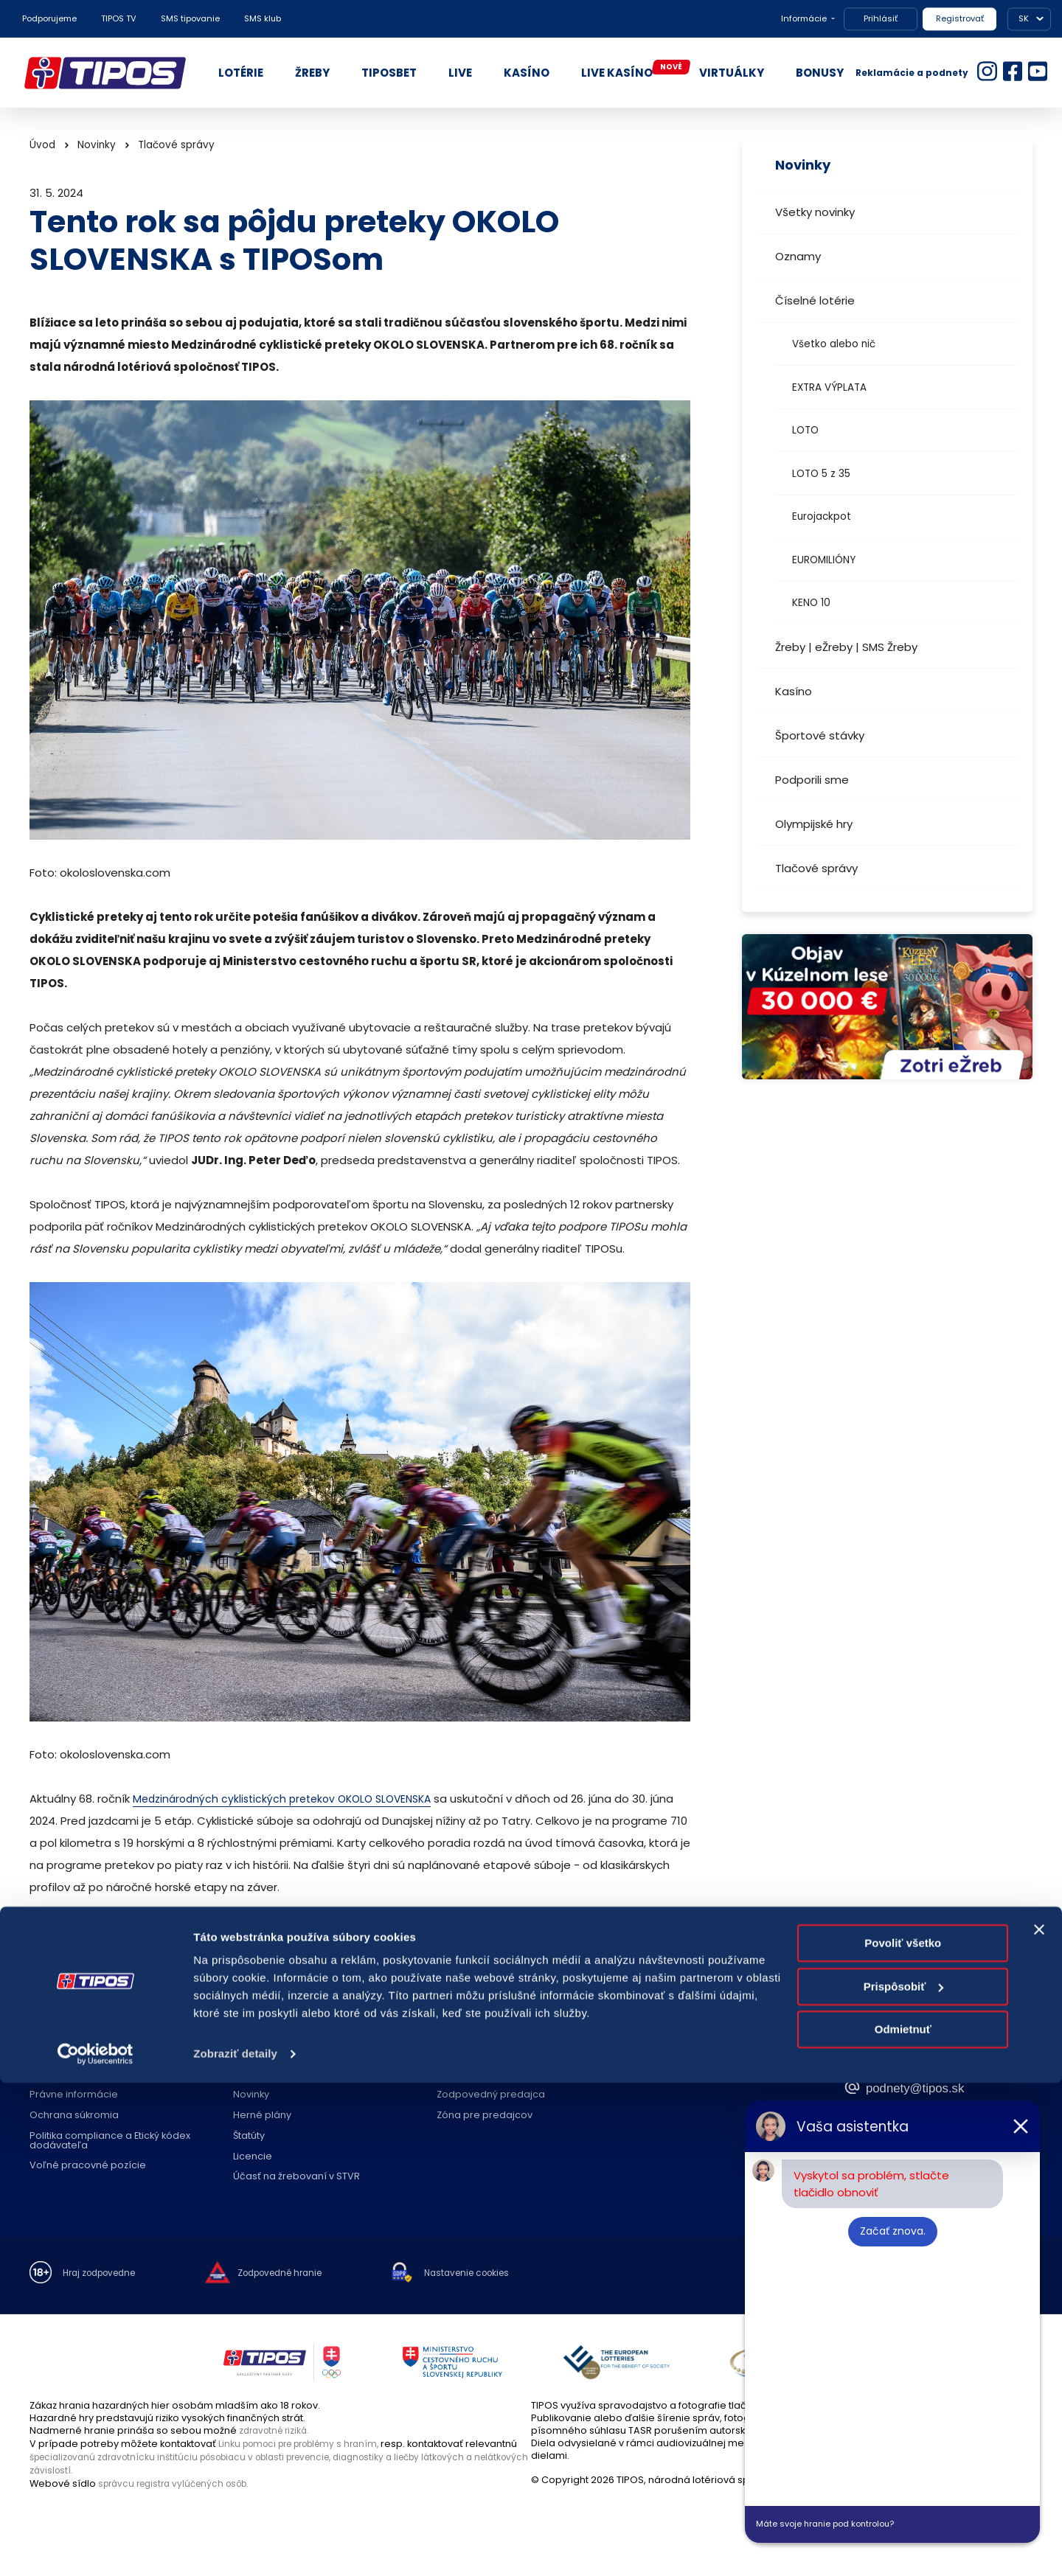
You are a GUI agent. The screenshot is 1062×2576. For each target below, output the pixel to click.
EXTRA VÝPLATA (829, 387)
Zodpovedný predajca (491, 2095)
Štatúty (249, 2136)
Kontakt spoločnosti (687, 2054)
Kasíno (793, 691)
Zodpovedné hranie (281, 2075)
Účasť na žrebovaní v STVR (296, 2177)
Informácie (804, 18)
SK (1023, 18)
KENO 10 (811, 603)
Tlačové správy (816, 868)
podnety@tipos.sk (933, 2086)
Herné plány (262, 2115)
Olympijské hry (814, 824)
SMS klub (262, 18)
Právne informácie (74, 2095)
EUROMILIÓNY (824, 560)
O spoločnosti (63, 2054)
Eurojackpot (821, 516)
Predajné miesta (476, 2054)
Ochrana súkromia (74, 2115)
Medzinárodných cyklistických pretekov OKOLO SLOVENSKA (290, 1798)
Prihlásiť (881, 18)
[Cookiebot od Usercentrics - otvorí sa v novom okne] (95, 2547)
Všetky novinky (815, 212)
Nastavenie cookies (494, 2274)
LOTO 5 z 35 (821, 474)
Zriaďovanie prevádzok (492, 2075)
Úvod (42, 145)
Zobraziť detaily (235, 2547)
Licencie (252, 2157)
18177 (884, 2057)
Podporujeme (49, 18)
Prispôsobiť (904, 2479)
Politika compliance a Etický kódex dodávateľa (110, 2141)
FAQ (242, 2054)
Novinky (96, 145)
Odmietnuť (903, 2522)
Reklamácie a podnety (912, 72)
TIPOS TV (118, 18)
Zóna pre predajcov (484, 2115)
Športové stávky (819, 735)
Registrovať (960, 18)
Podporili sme (812, 779)
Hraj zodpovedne (104, 2274)
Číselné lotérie (815, 300)
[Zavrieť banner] (1039, 2422)
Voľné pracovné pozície (88, 2166)
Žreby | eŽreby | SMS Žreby (846, 647)
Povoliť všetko (902, 2436)
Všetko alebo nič (833, 344)
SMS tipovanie (190, 18)
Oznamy (798, 256)
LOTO (805, 430)
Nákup (45, 2075)
